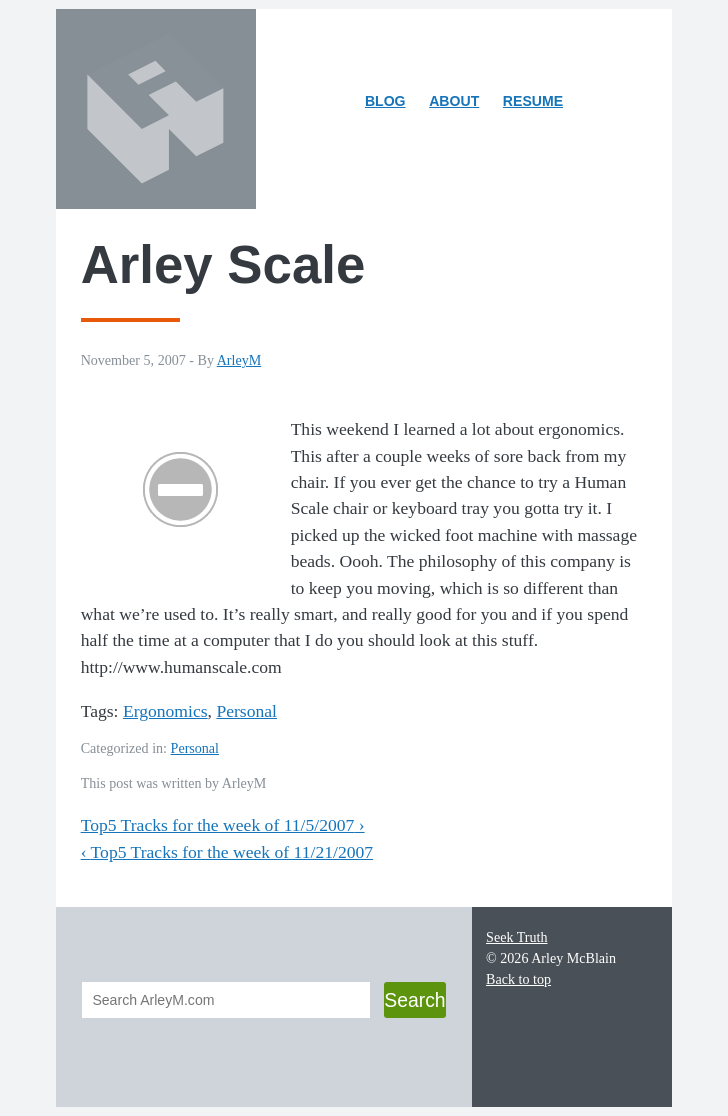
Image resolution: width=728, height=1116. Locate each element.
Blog (385, 101)
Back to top (518, 979)
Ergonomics (165, 711)
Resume (533, 101)
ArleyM (239, 360)
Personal (246, 711)
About (459, 104)
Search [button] (414, 1000)
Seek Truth (516, 937)
